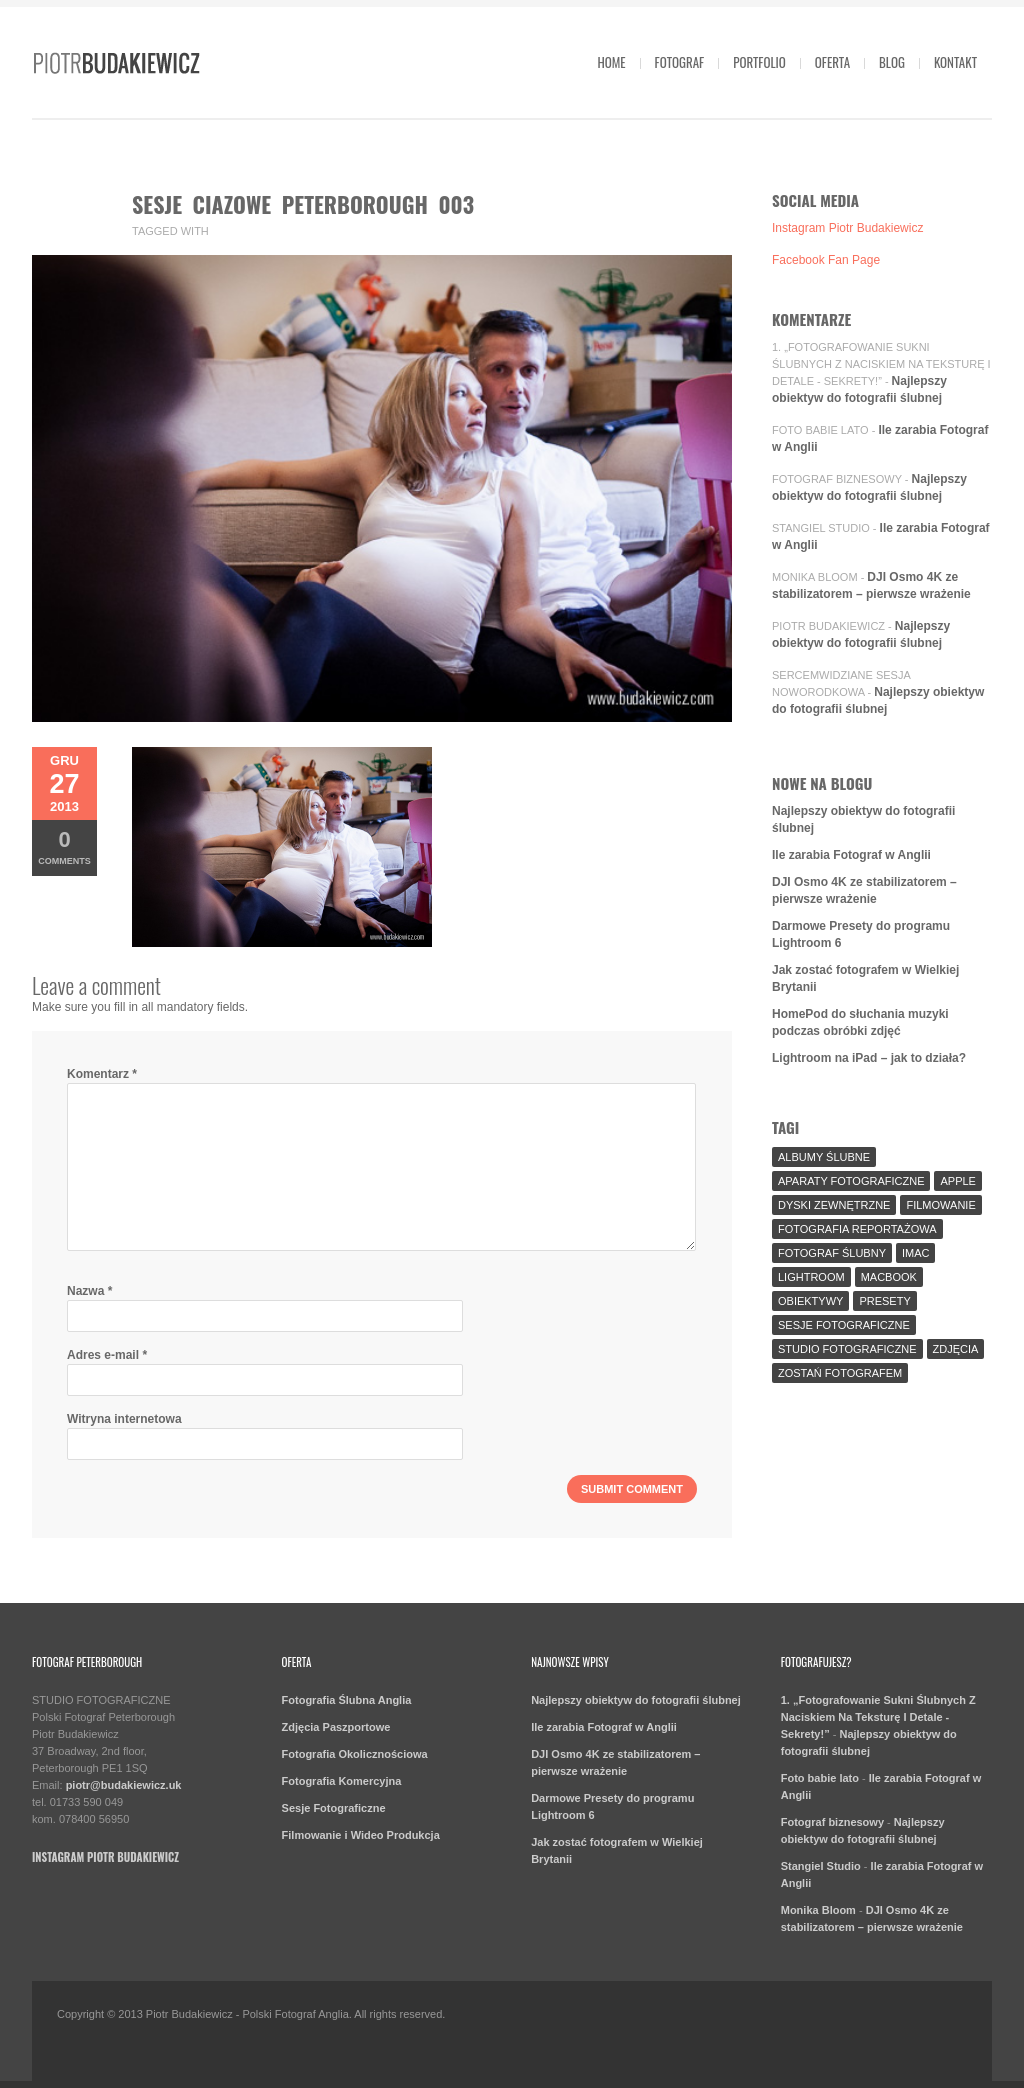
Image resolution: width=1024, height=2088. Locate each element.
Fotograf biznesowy (837, 479)
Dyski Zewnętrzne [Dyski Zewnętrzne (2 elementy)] (834, 1205)
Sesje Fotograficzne (334, 1808)
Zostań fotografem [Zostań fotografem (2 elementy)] (840, 1373)
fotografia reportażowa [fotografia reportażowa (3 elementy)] (857, 1229)
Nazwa (89, 1291)
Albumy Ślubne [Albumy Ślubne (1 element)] (824, 1157)
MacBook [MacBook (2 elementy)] (889, 1277)
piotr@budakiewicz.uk (124, 1785)
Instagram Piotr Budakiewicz (847, 228)
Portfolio (759, 62)
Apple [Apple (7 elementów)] (957, 1181)
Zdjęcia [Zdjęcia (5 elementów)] (956, 1349)
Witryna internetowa (124, 1419)
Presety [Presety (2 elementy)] (884, 1301)
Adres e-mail (107, 1355)
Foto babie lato (820, 430)
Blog (892, 62)
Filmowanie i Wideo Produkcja (361, 1835)
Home (611, 62)
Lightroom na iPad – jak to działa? (869, 1058)
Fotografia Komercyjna (342, 1781)
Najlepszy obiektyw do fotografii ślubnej (636, 1700)
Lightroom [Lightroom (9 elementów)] (811, 1277)
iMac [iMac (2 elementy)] (916, 1253)
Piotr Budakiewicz (828, 626)
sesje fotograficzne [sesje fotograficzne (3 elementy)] (844, 1325)
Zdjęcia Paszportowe (336, 1727)
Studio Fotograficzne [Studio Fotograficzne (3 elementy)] (847, 1349)
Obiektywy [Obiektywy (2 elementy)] (810, 1301)
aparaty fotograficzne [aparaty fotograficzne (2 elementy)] (851, 1181)
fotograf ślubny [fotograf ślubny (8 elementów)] (832, 1253)
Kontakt (955, 62)
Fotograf (680, 62)
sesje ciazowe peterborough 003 (303, 204)
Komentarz (102, 1074)
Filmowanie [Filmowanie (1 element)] (940, 1205)
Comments (64, 846)
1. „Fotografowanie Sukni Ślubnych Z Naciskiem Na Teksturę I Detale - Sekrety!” (881, 364)
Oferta (832, 62)
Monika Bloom (815, 577)
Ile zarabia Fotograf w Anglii (851, 855)
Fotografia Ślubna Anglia (347, 1700)
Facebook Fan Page (826, 260)
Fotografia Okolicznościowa (355, 1754)
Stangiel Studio (821, 528)
